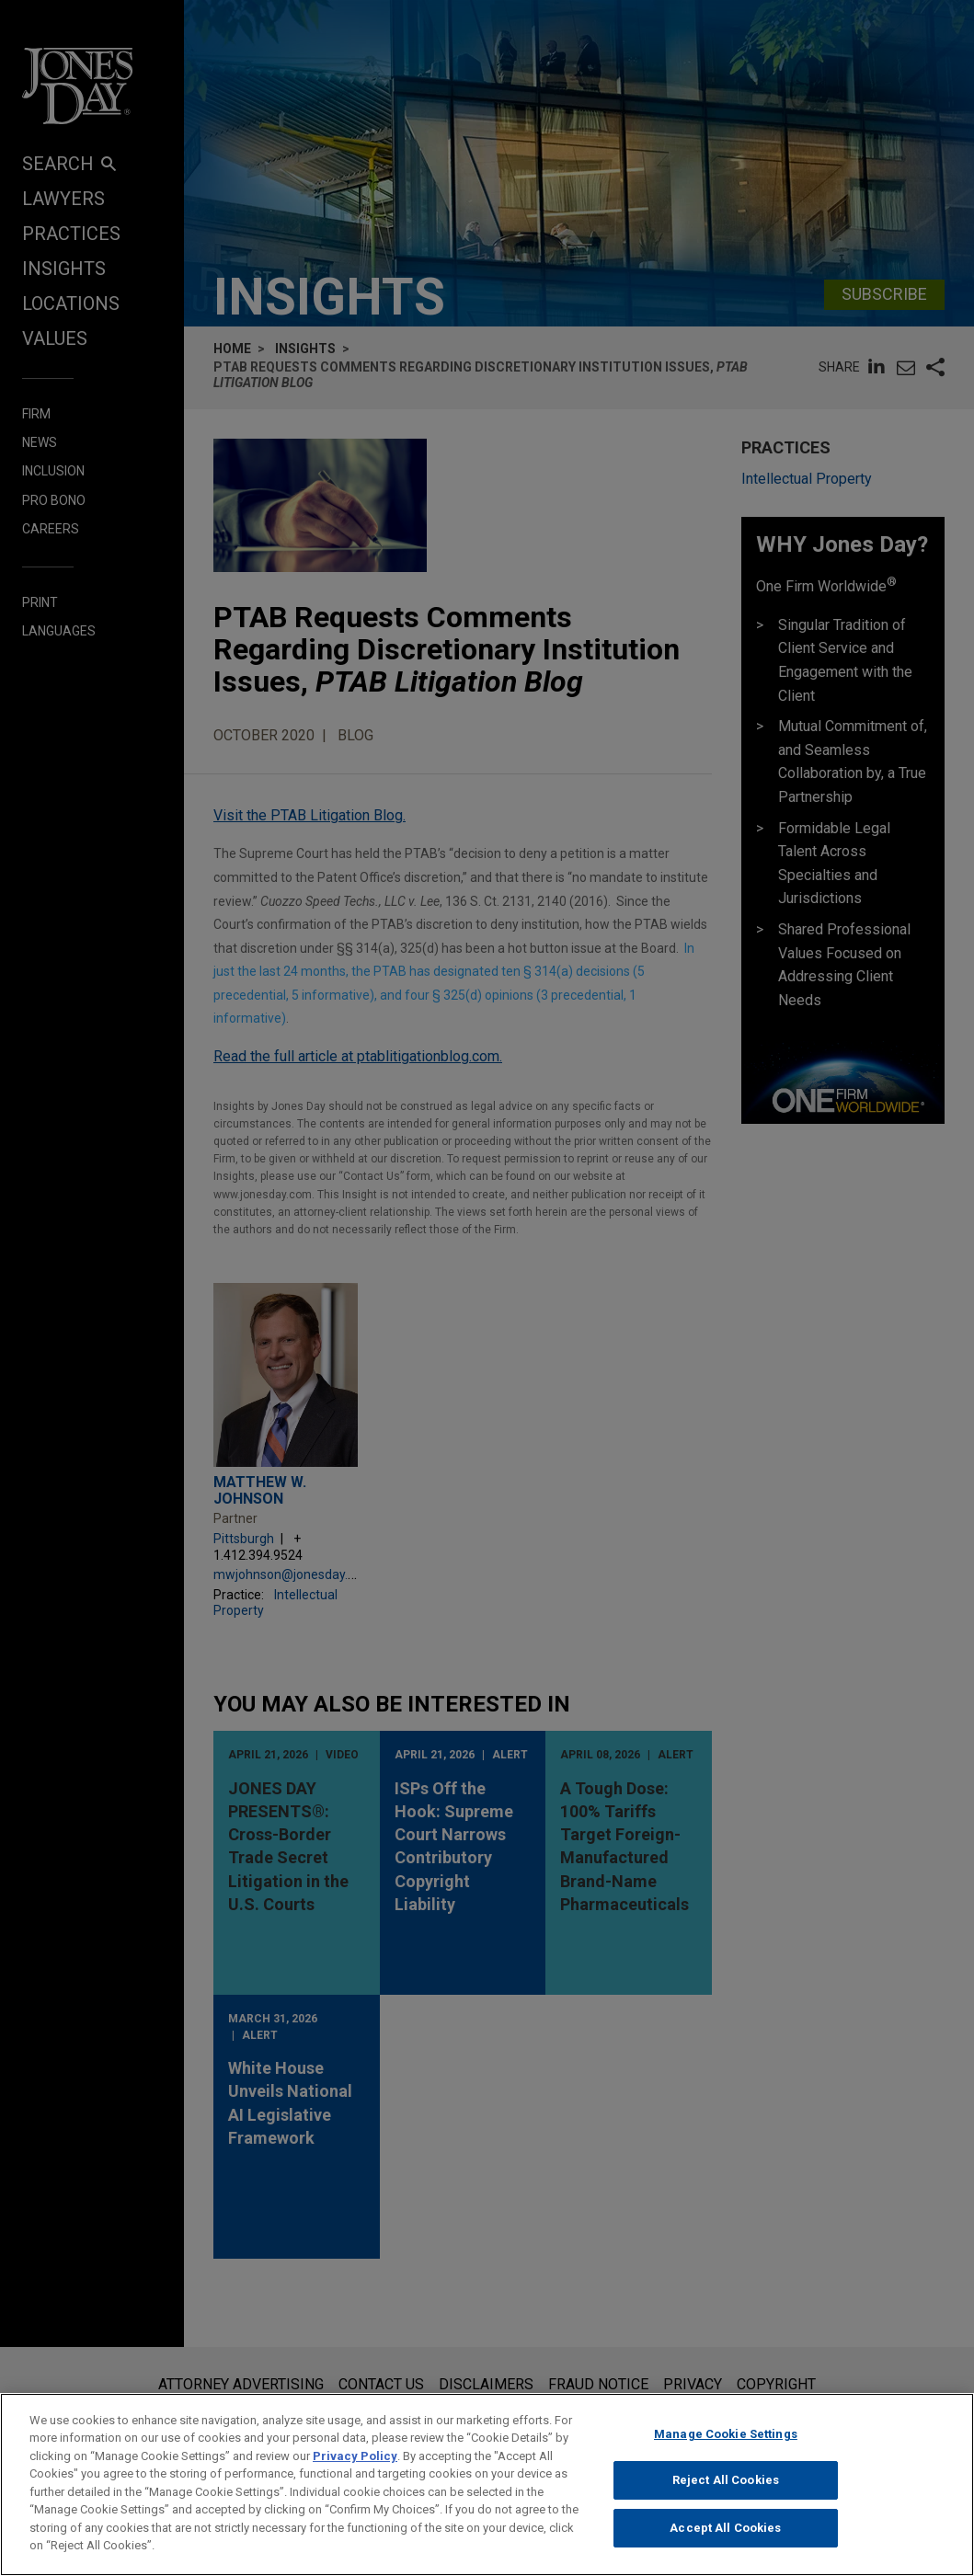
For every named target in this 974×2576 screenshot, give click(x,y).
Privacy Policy (355, 2464)
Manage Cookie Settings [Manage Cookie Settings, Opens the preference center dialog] (725, 2442)
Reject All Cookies (725, 2489)
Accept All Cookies (725, 2536)
